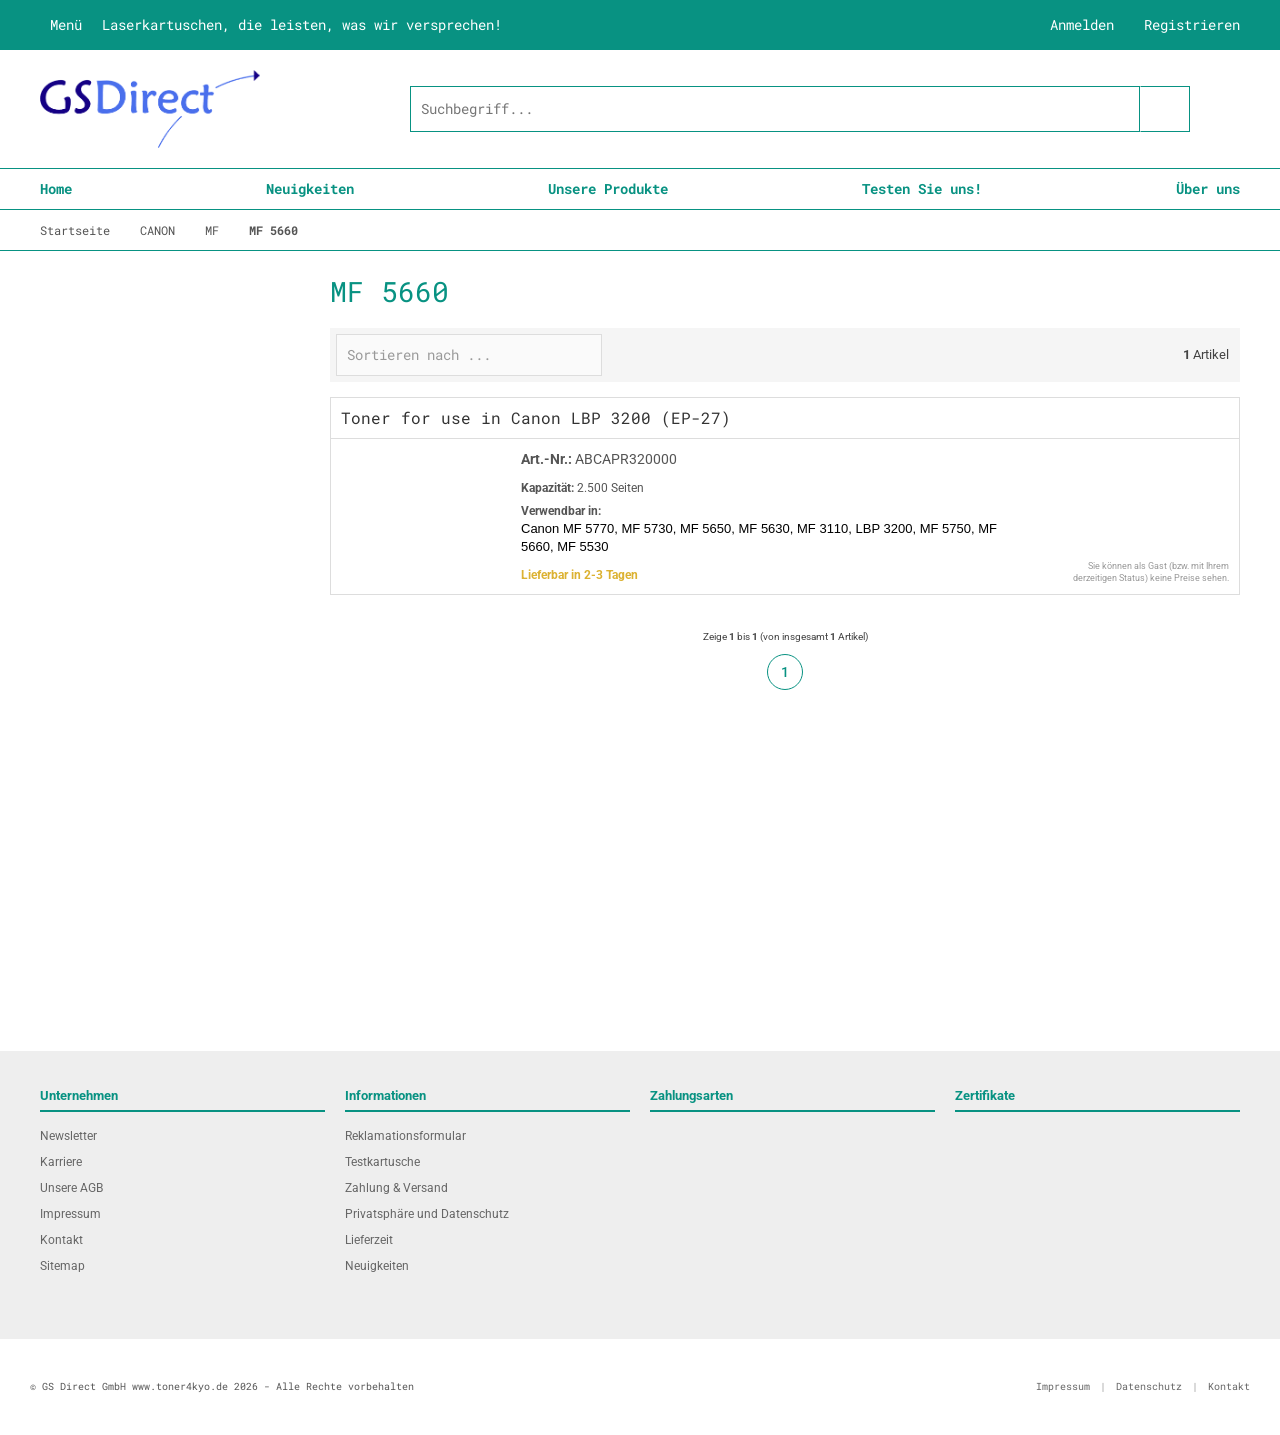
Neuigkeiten (310, 188)
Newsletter (68, 1136)
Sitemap (62, 1266)
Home (56, 188)
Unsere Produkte (608, 188)
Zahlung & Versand (396, 1188)
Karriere (61, 1162)
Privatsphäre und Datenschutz (427, 1214)
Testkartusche (382, 1162)
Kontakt (61, 1240)
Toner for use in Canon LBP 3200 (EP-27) (536, 417)
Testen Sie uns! (922, 188)
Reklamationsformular (405, 1136)
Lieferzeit (369, 1240)
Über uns (1208, 188)
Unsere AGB (71, 1188)
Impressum (70, 1214)
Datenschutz (1149, 1386)
